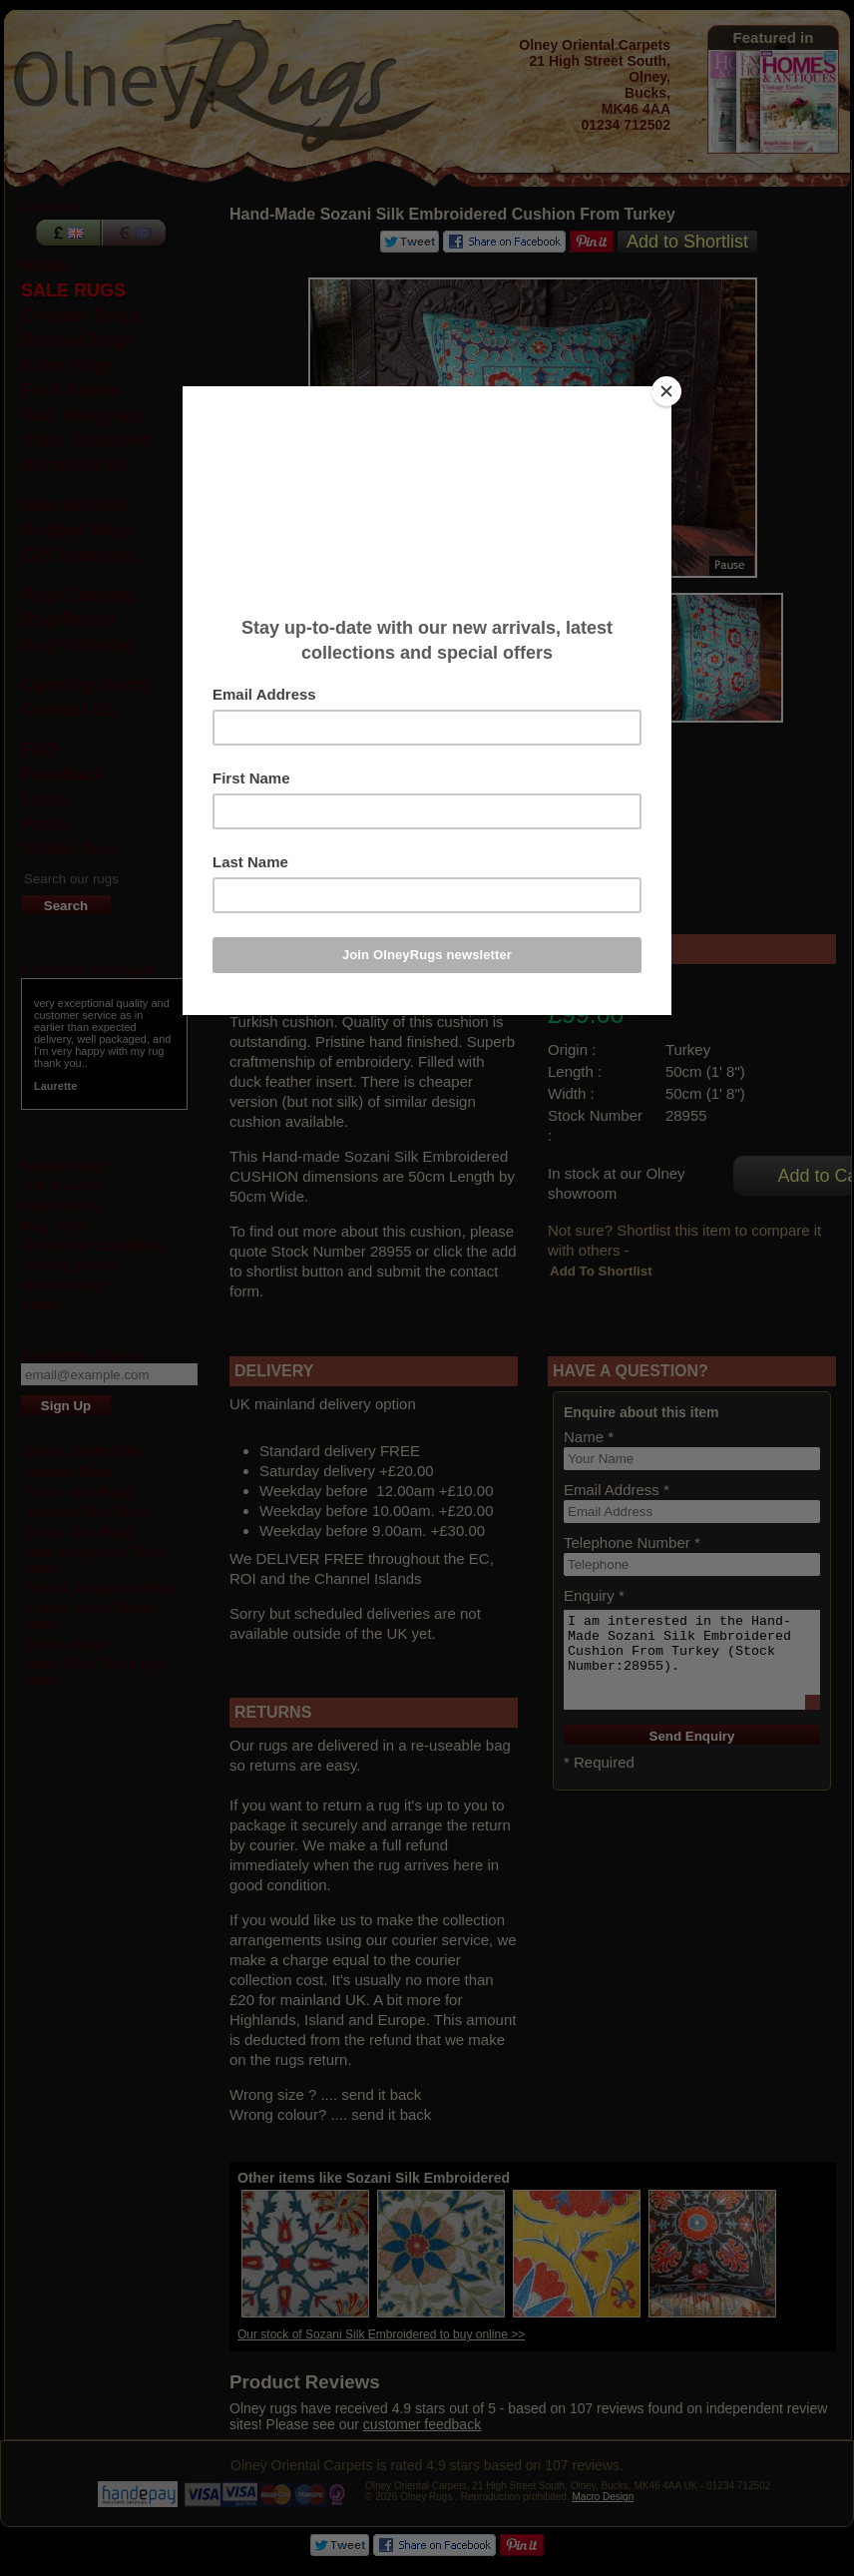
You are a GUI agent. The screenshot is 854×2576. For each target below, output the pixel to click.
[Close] (666, 391)
